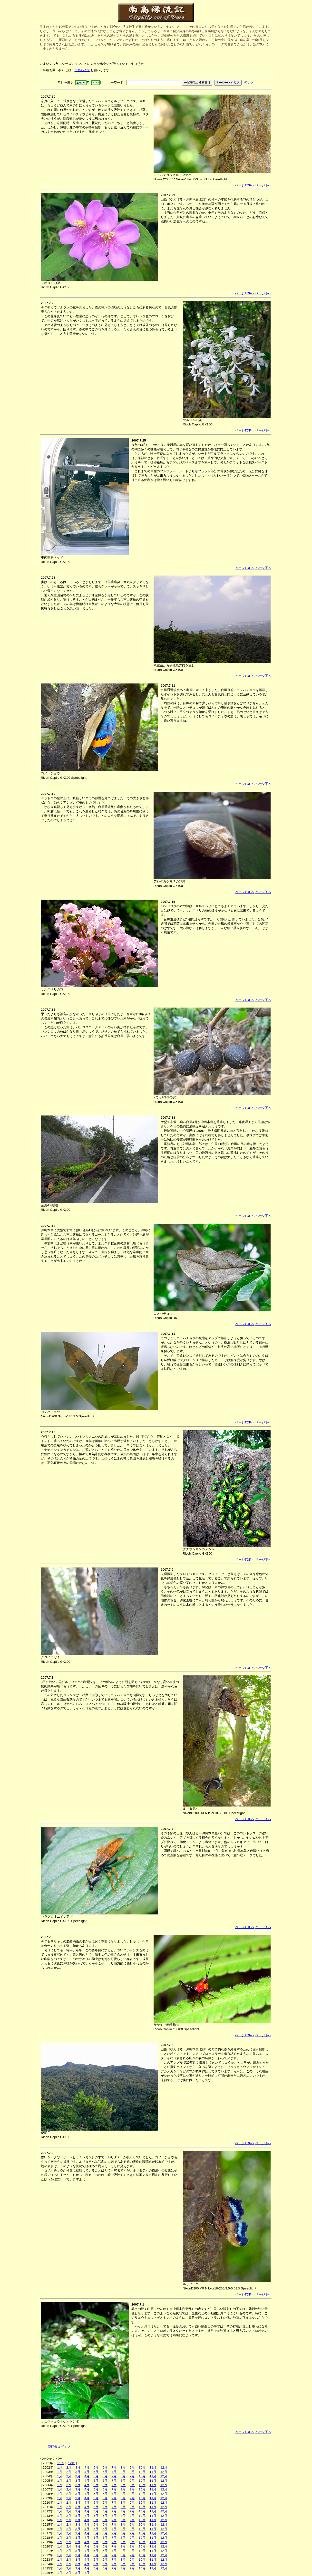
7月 (114, 2467)
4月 (86, 2467)
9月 (132, 2467)
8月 (123, 2467)
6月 (104, 2467)
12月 (71, 2463)
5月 (95, 2467)
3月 (77, 2467)
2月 (68, 2467)
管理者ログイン (59, 2447)
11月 (60, 2463)
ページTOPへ (244, 185)
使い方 (249, 82)
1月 (59, 2467)
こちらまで (82, 70)
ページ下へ (263, 185)
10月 (142, 2467)
